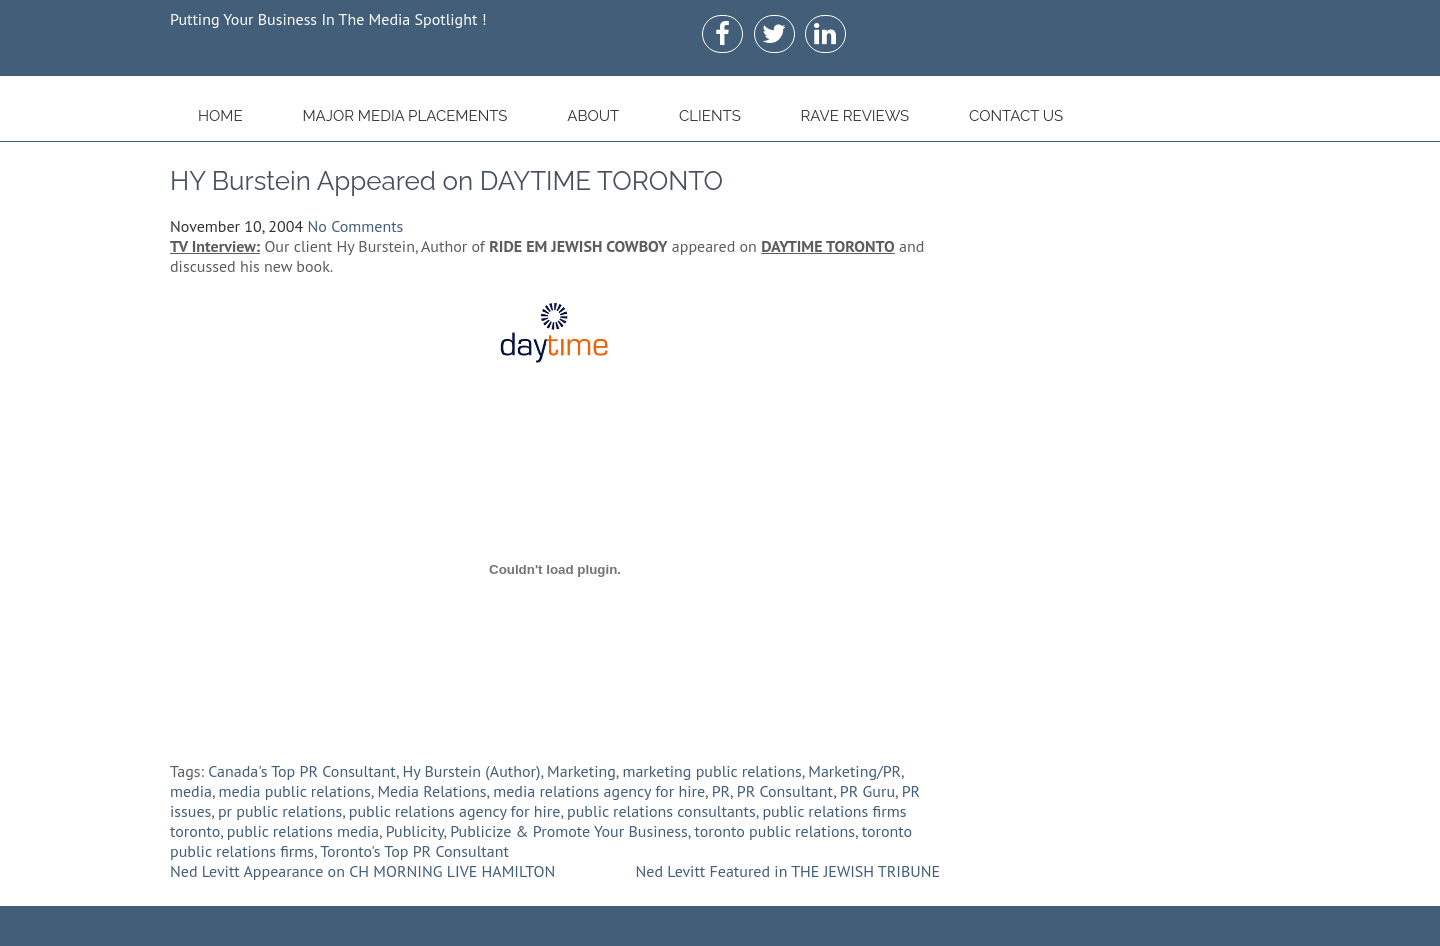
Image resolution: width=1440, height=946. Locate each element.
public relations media (303, 831)
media (191, 791)
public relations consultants (661, 811)
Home (220, 116)
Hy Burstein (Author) (472, 771)
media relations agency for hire (599, 791)
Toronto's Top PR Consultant (414, 851)
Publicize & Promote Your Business (569, 831)
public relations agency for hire (455, 811)
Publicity (415, 831)
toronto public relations (774, 831)
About (593, 116)
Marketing (581, 771)
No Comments (356, 226)
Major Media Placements (404, 116)
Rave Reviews (855, 116)
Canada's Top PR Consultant (302, 771)
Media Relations (431, 791)
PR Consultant (785, 791)
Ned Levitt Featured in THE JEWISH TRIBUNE (788, 871)
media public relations (295, 791)
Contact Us (1016, 116)
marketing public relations (711, 771)
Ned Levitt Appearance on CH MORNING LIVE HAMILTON (362, 871)
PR (721, 791)
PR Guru (867, 791)
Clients (710, 116)
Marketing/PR (854, 771)
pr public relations (280, 811)
